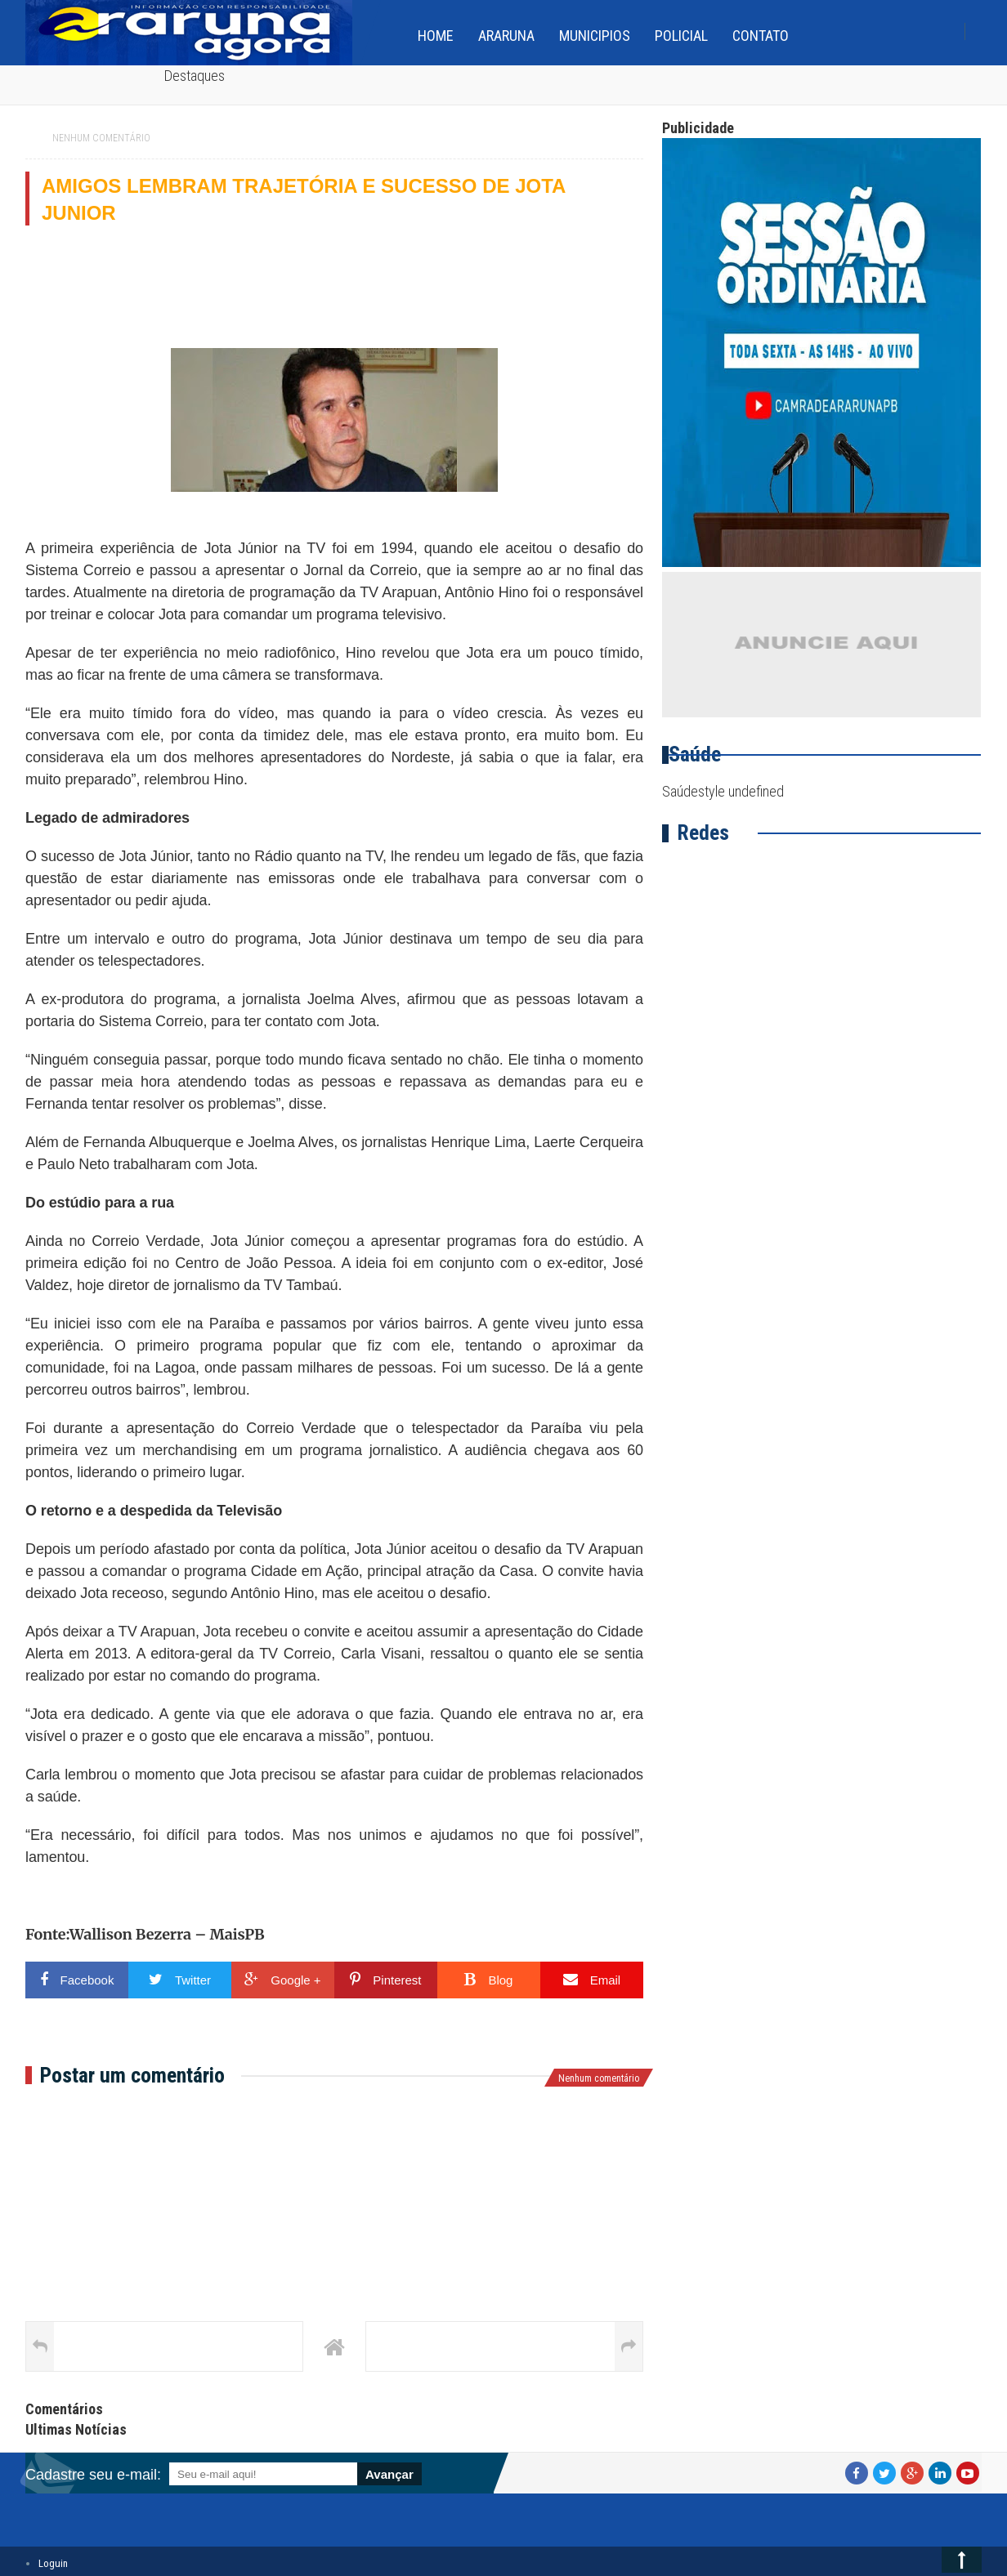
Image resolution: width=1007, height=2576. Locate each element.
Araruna (506, 35)
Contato (760, 35)
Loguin (53, 2563)
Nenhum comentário (101, 138)
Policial (681, 35)
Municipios (594, 35)
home (436, 35)
